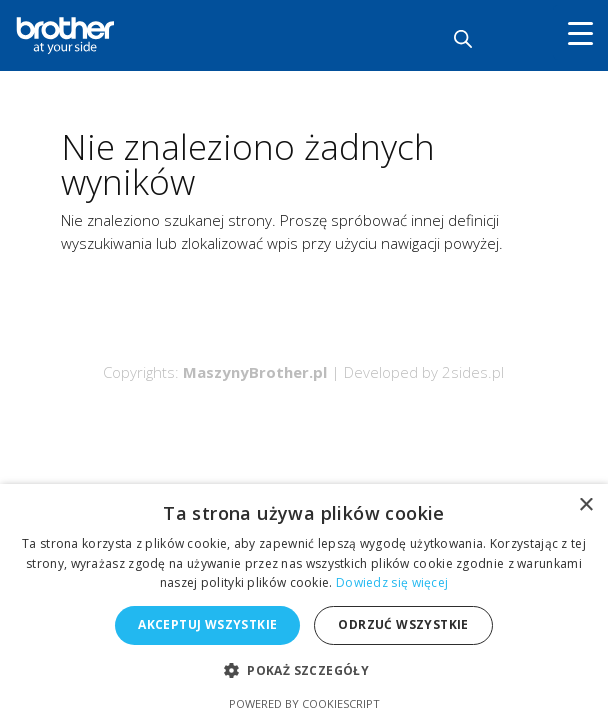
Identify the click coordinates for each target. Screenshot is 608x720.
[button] (304, 671)
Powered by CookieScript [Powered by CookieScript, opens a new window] (304, 703)
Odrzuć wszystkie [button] (403, 624)
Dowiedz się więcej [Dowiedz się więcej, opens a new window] (392, 582)
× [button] (585, 505)
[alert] (304, 602)
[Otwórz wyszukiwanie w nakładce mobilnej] (463, 38)
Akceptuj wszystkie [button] (207, 624)
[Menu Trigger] (580, 32)
